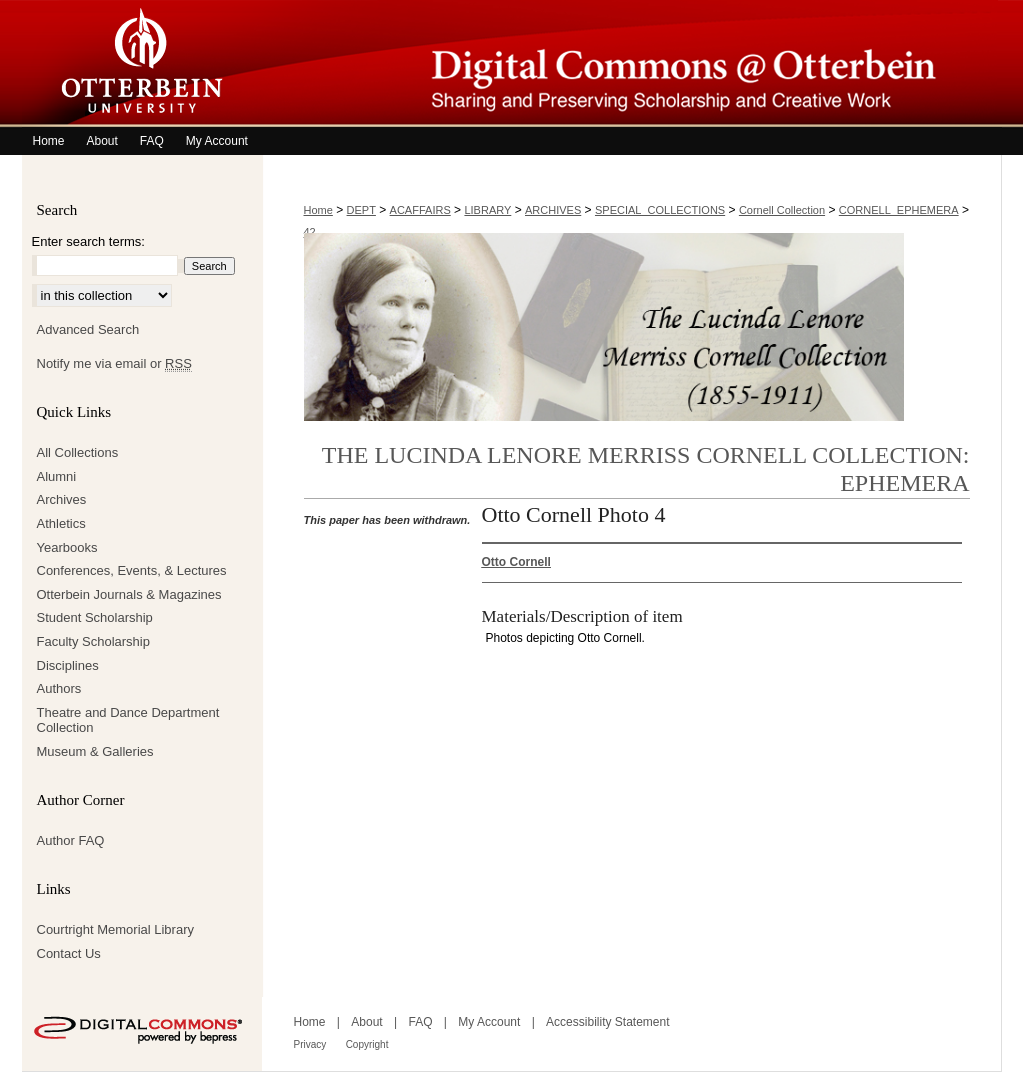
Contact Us (69, 953)
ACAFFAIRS (420, 210)
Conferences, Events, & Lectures (132, 570)
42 (310, 232)
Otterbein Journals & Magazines (129, 594)
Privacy (310, 1044)
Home (318, 210)
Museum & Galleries (95, 751)
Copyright (367, 1044)
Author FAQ (71, 840)
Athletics (61, 523)
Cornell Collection (782, 210)
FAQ (420, 1022)
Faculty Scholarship (93, 641)
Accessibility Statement (607, 1022)
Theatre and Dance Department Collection (128, 720)
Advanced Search (88, 329)
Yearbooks (67, 547)
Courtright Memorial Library (116, 929)
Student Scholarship (95, 617)
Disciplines (68, 665)
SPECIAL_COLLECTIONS (660, 210)
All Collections (78, 452)
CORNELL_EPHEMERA (899, 210)
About (366, 1022)
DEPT (361, 210)
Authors (59, 688)
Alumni (57, 476)
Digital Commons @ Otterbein (632, 63)
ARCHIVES (553, 210)
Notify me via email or (114, 364)
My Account (489, 1022)
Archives (62, 499)
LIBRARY (487, 210)
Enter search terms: (88, 241)
